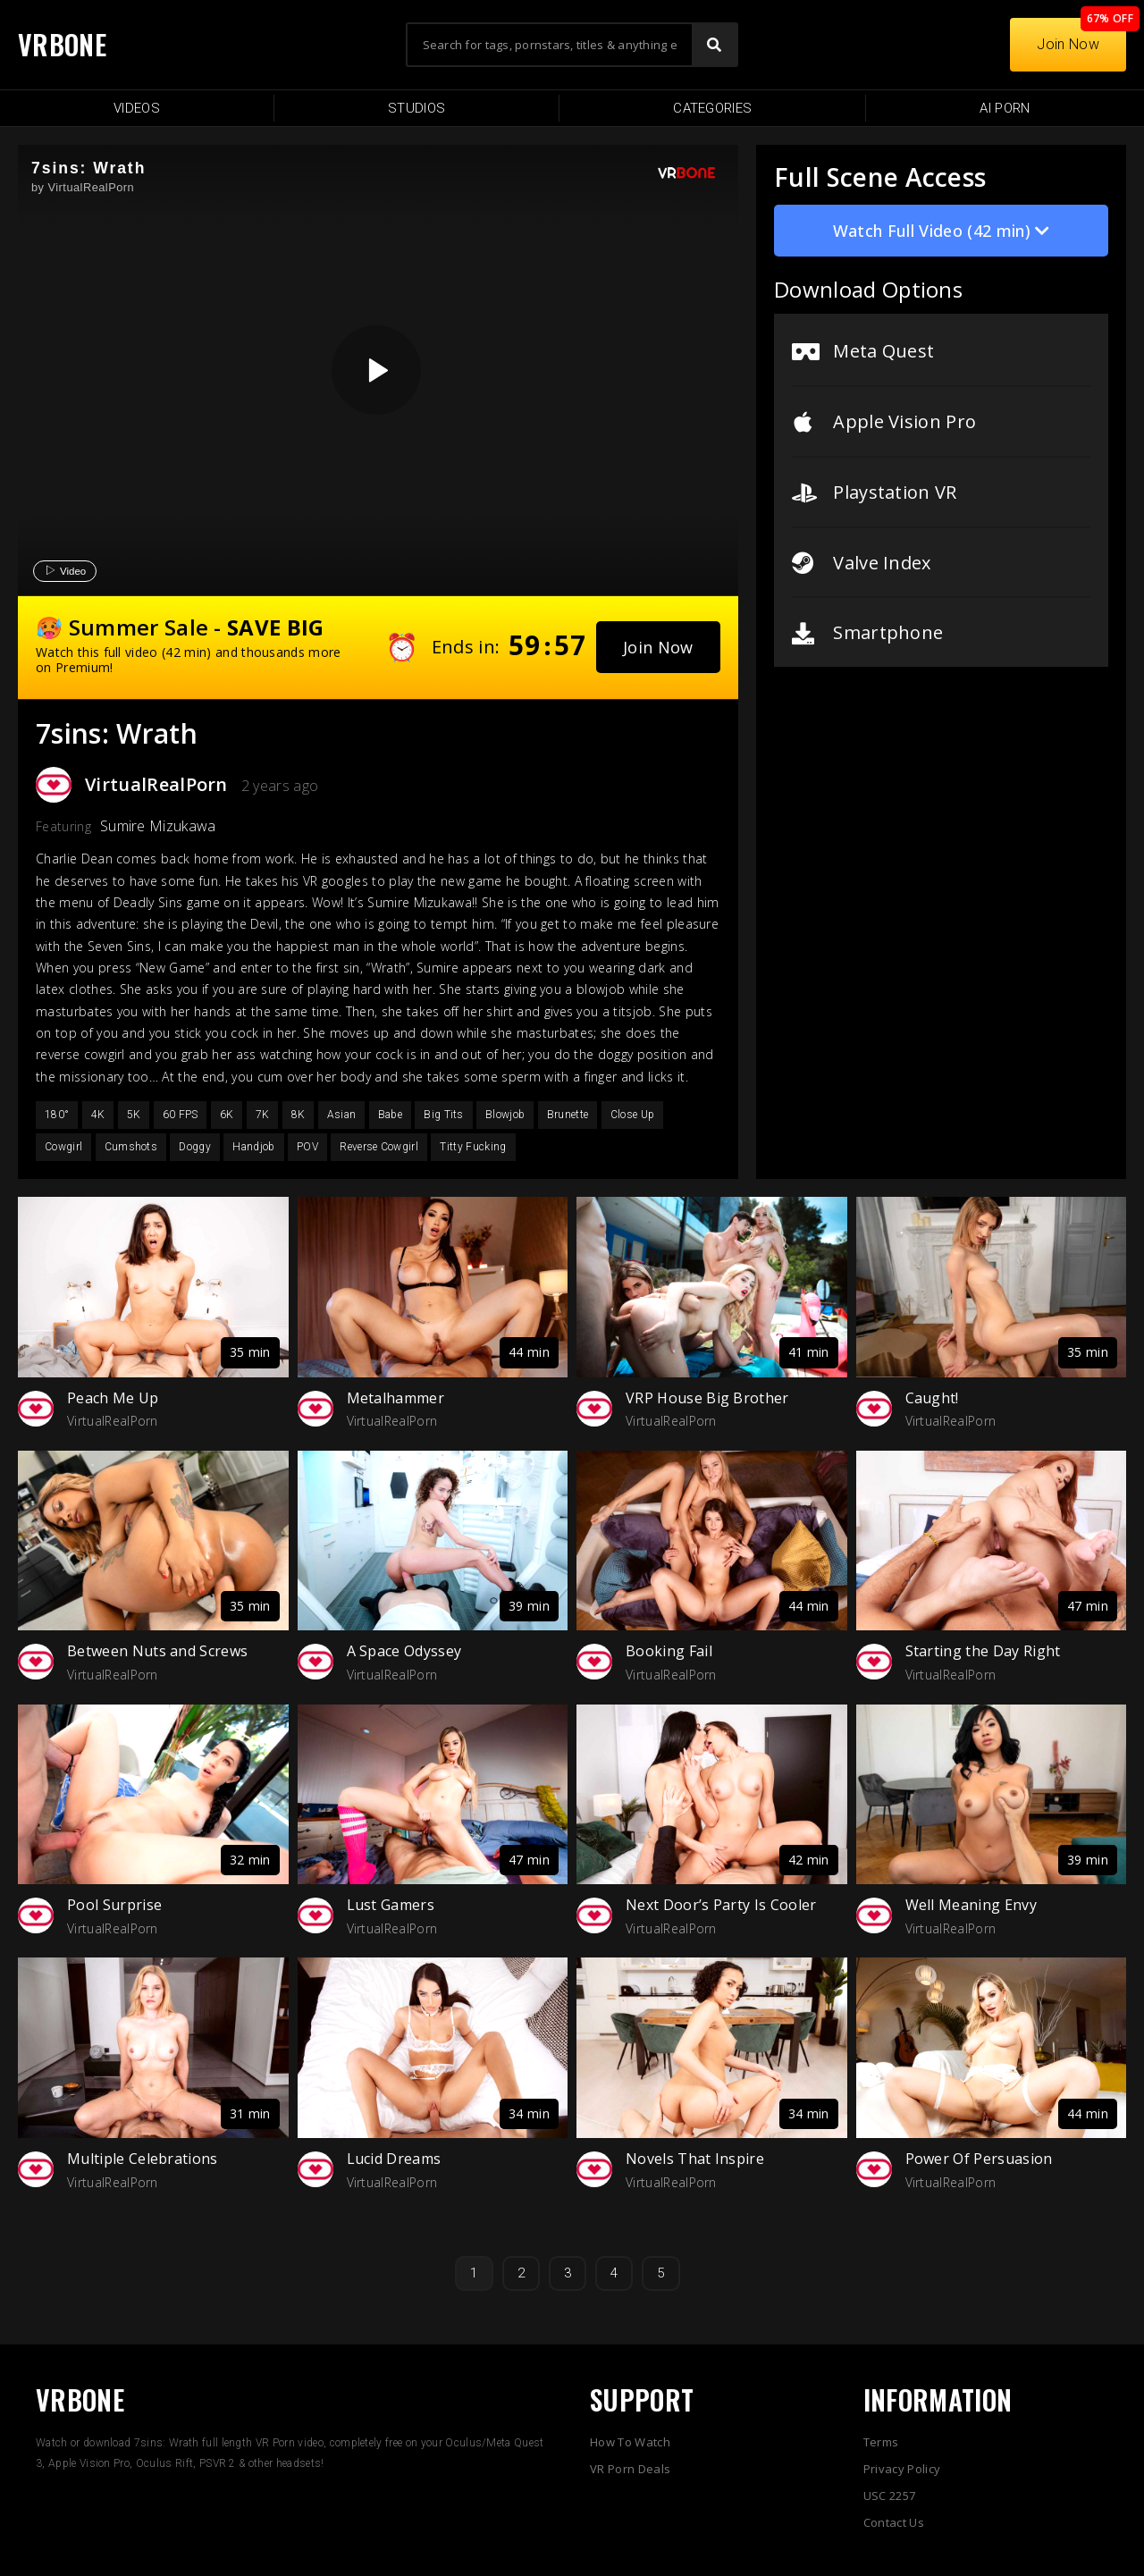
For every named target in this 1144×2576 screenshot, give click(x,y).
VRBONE (62, 44)
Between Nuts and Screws (157, 1651)
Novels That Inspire (695, 2158)
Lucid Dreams (394, 2158)
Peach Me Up (113, 1398)
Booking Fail (669, 1651)
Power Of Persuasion (979, 2158)
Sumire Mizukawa (158, 826)
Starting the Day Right (983, 1651)
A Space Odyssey (404, 1651)
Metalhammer (396, 1398)
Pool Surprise (114, 1905)
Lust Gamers (391, 1905)
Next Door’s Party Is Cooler (721, 1905)
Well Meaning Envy (971, 1905)
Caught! (932, 1398)
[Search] (714, 44)
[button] (658, 647)
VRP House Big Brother (707, 1398)
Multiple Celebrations (142, 2158)
